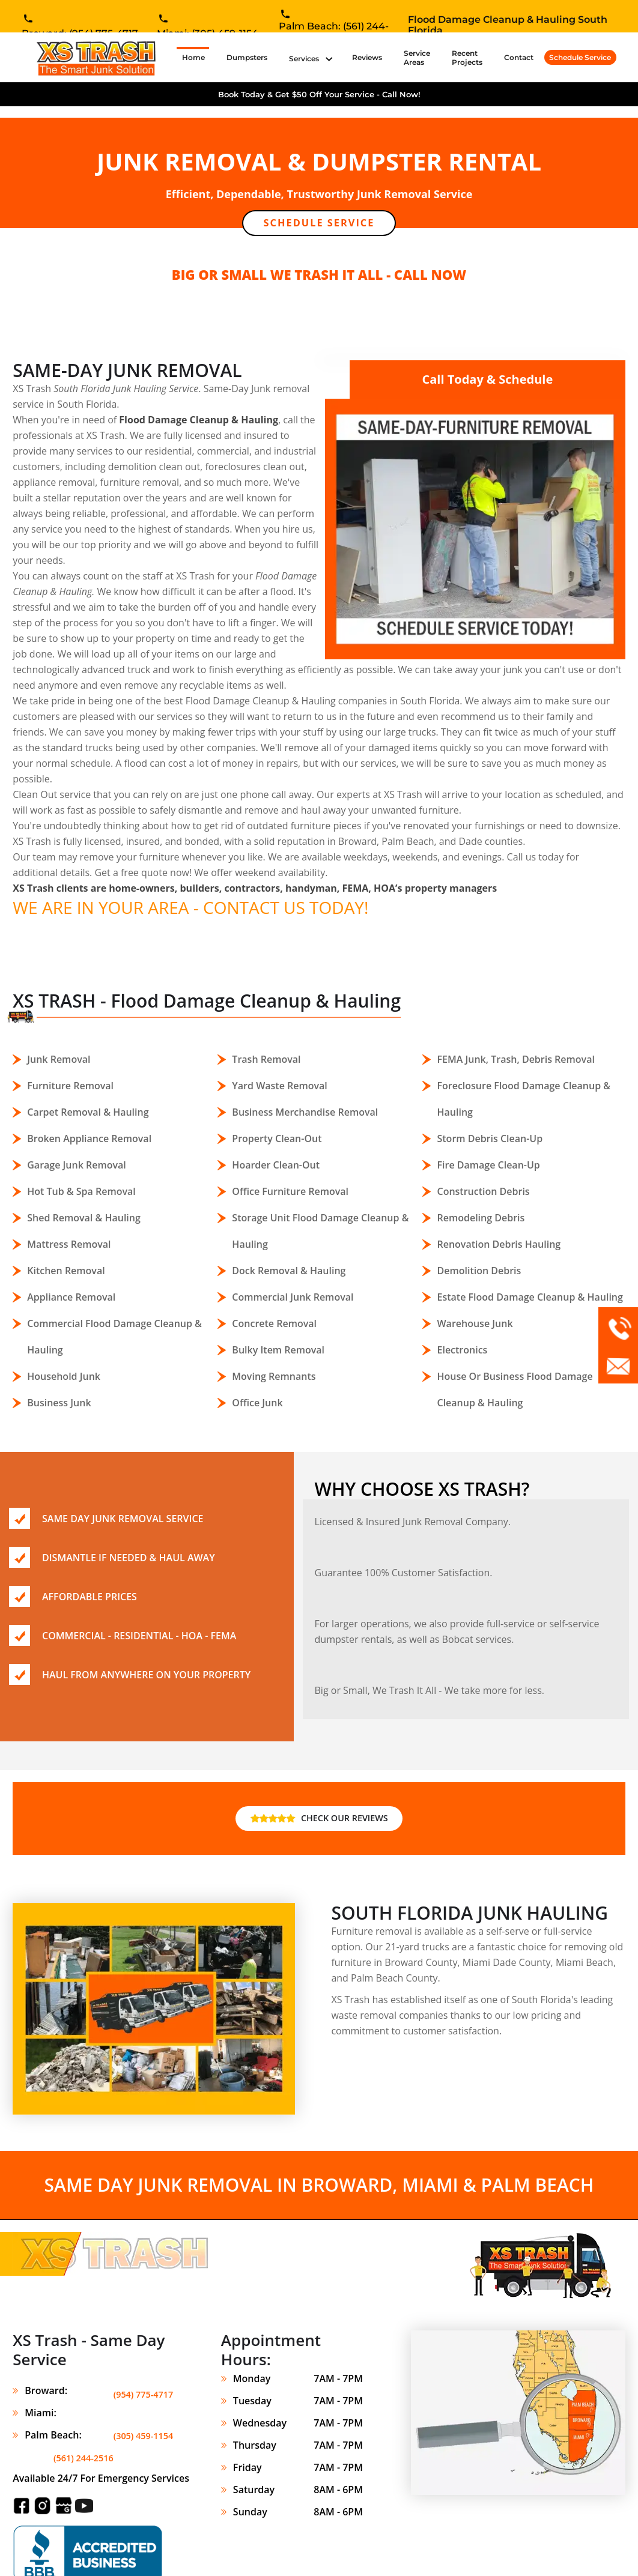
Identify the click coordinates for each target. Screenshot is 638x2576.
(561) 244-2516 (139, 2423)
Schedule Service (580, 57)
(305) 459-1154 (139, 2401)
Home (196, 57)
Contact (518, 57)
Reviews (367, 57)
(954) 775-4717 (139, 2379)
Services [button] (305, 58)
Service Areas (417, 58)
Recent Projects (467, 58)
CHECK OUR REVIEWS (319, 1806)
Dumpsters (246, 57)
